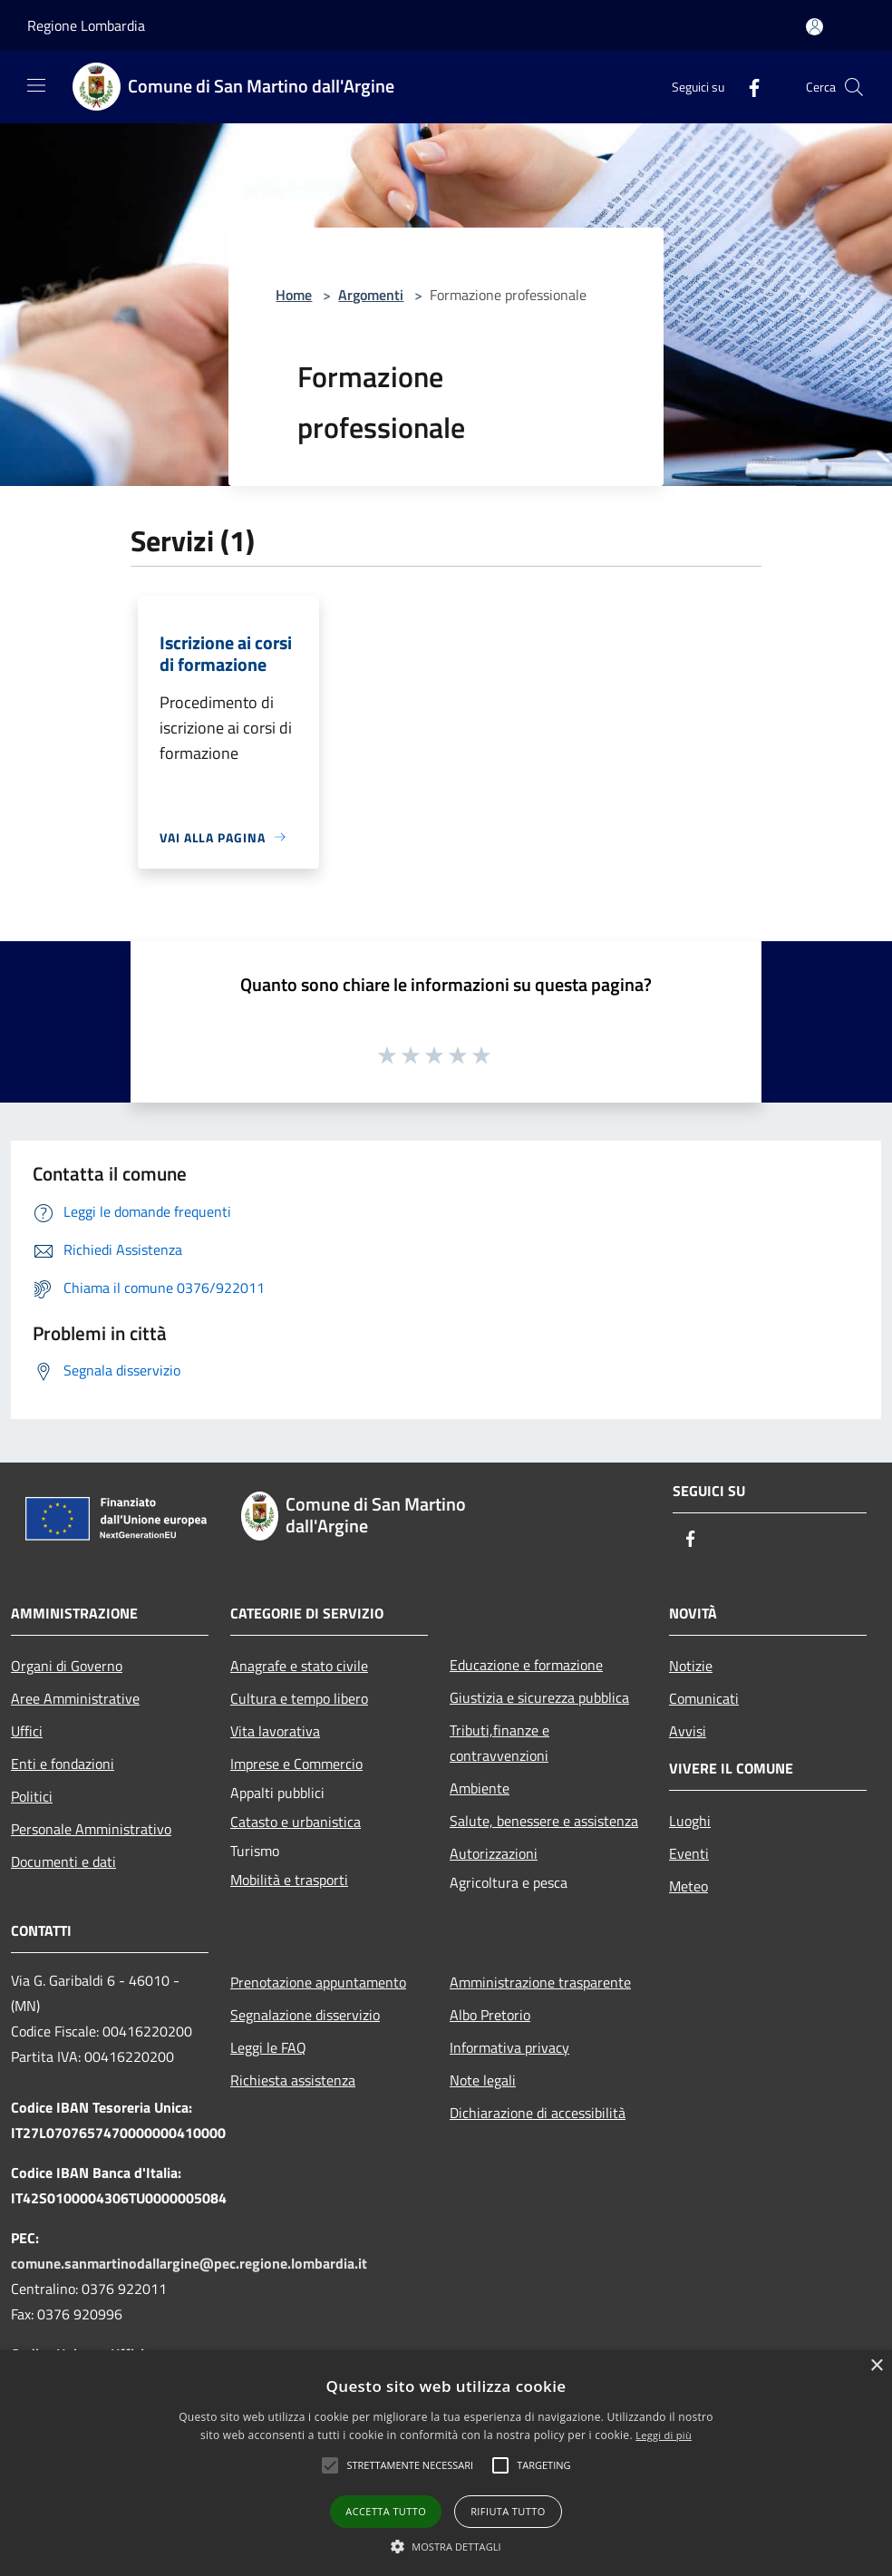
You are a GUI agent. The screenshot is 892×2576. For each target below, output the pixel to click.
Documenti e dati (63, 1861)
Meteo (688, 1886)
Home (294, 295)
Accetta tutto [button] (385, 2511)
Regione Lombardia (86, 25)
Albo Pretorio (490, 2015)
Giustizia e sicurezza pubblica (539, 1697)
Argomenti (370, 295)
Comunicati (704, 1698)
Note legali (483, 2080)
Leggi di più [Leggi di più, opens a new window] (663, 2435)
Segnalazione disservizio (305, 2015)
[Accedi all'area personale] (814, 27)
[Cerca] (854, 87)
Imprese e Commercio (296, 1763)
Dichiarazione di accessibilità (537, 2113)
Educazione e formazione (526, 1665)
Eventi (689, 1853)
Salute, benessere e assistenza (544, 1821)
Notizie (691, 1666)
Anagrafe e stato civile (299, 1666)
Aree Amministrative (75, 1698)
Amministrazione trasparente (540, 1982)
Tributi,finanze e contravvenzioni (499, 1742)
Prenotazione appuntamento (318, 1982)
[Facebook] (747, 86)
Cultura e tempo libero (299, 1698)
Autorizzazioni (494, 1853)
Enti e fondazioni (62, 1763)
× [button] (876, 2366)
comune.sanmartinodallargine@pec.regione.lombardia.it (189, 2263)
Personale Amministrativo (91, 1829)
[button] (409, 2465)
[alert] (446, 2463)
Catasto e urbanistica (295, 1821)
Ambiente (479, 1788)
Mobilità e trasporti (289, 1880)
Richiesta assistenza (292, 2080)
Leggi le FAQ (268, 2047)
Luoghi (690, 1821)
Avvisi (687, 1731)
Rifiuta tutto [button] (507, 2511)
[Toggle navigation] (36, 85)
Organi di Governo (66, 1666)
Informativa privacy (509, 2047)
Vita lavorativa (275, 1731)
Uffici (27, 1731)
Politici (32, 1796)
